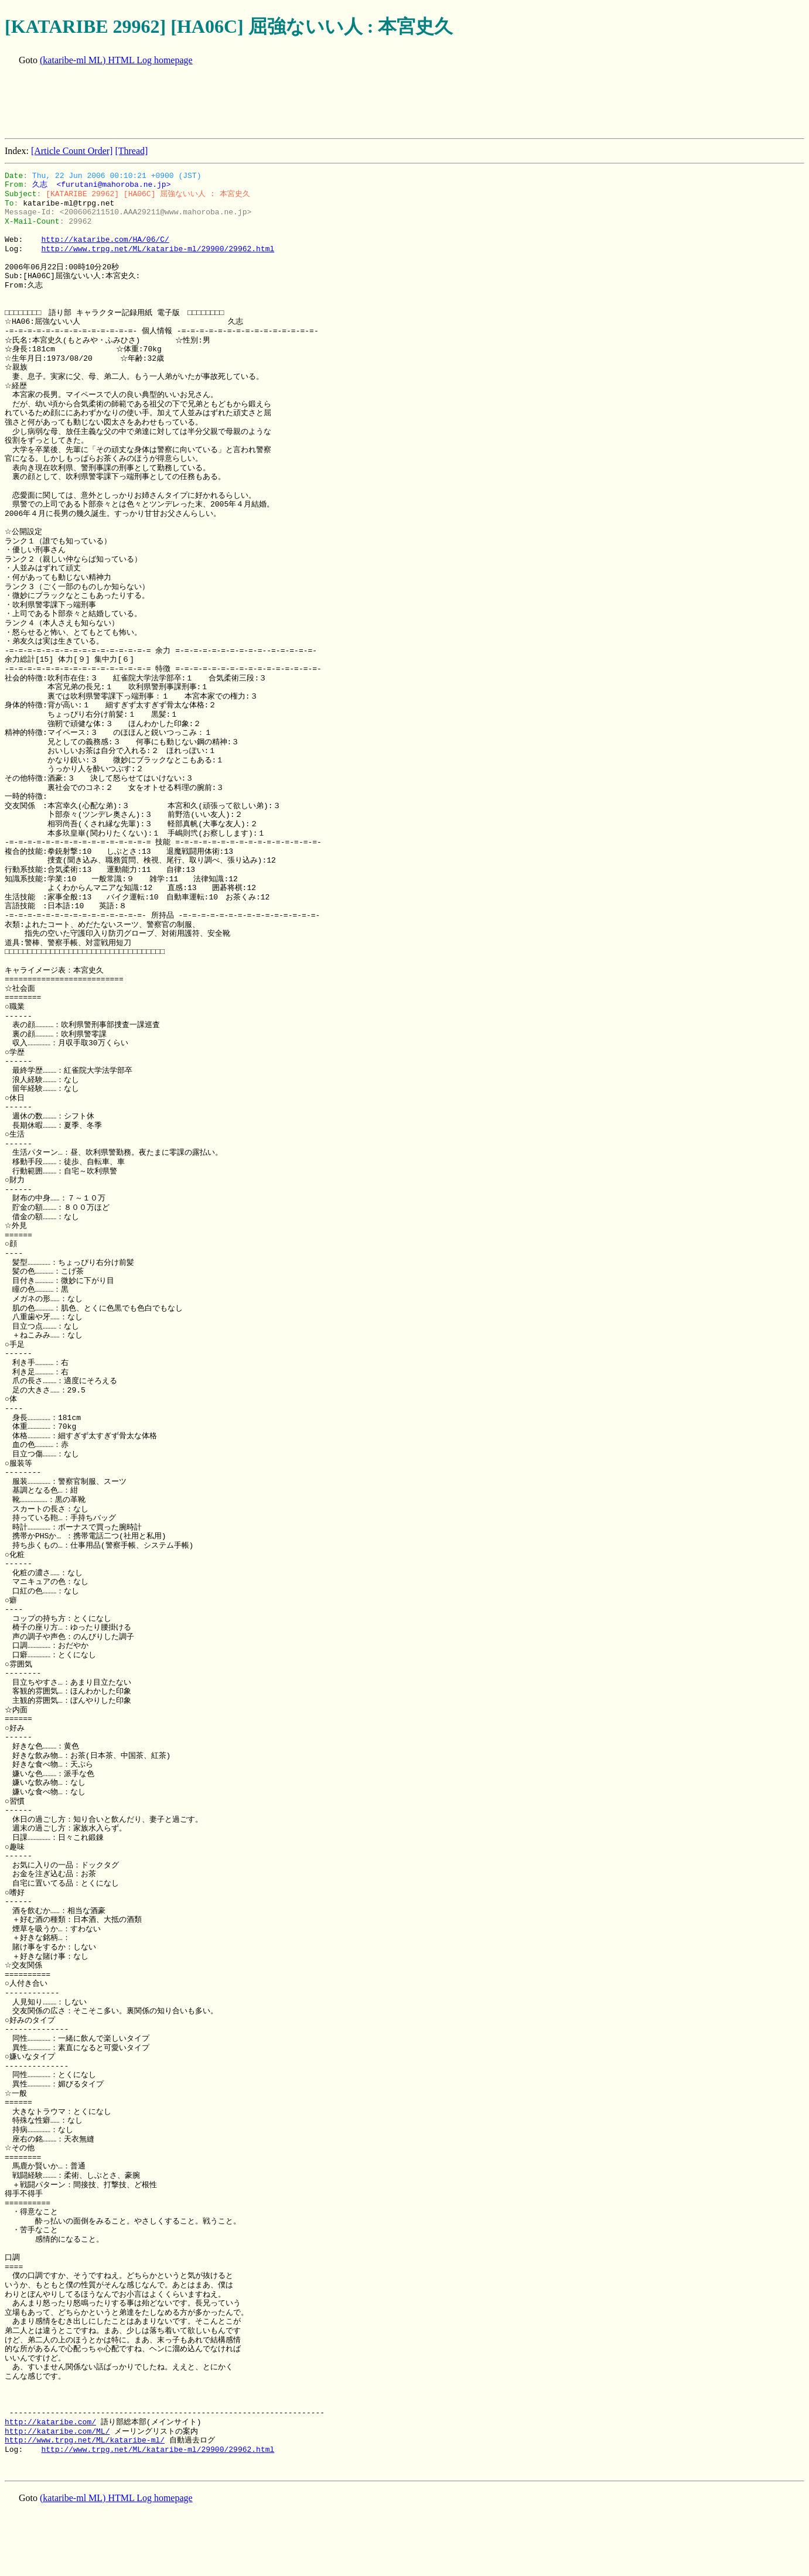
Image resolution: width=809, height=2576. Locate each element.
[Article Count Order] (72, 151)
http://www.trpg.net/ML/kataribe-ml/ (85, 2440)
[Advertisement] (218, 103)
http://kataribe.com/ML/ (57, 2431)
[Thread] (131, 151)
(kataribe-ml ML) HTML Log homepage (116, 60)
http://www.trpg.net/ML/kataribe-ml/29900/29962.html (157, 249)
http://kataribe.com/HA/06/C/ (105, 239)
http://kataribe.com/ (50, 2422)
